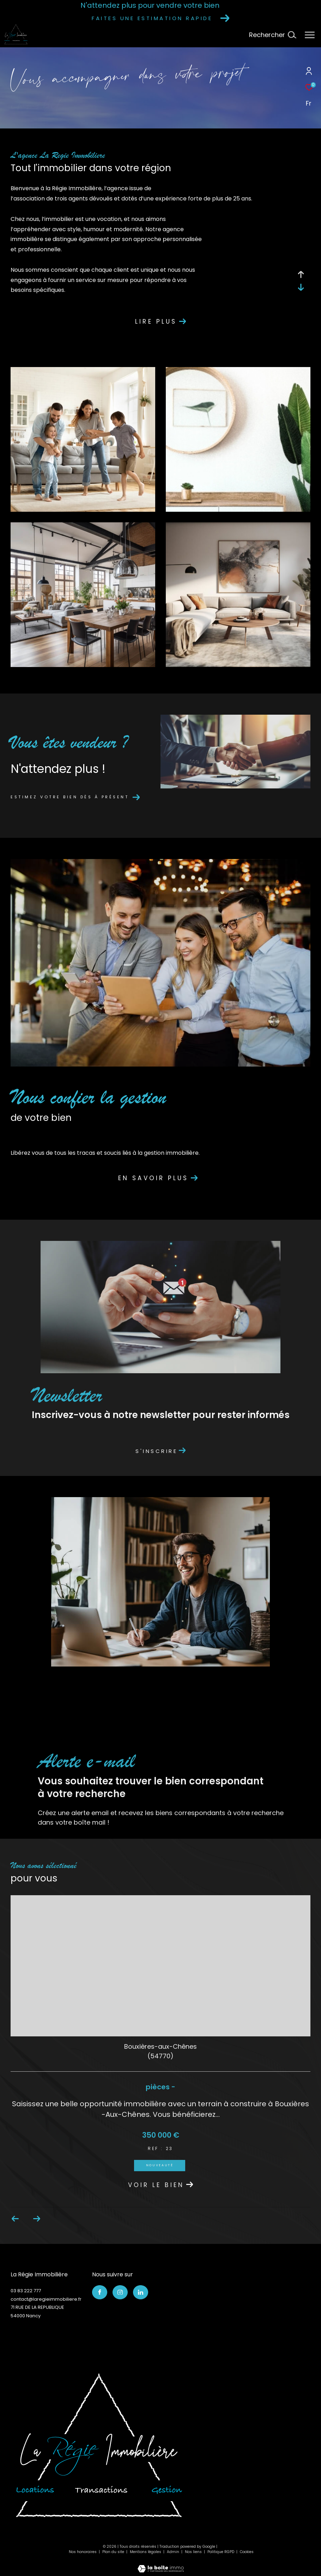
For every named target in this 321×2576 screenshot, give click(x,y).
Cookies (247, 2552)
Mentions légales (146, 2551)
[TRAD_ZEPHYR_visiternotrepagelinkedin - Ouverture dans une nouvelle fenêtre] (140, 2292)
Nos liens (194, 2551)
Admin (173, 2551)
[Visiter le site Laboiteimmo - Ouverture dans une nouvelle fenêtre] (160, 2564)
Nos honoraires (83, 2551)
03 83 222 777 (26, 2290)
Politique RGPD (220, 2551)
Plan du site (113, 2551)
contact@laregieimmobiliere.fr (46, 2299)
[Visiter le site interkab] (99, 2445)
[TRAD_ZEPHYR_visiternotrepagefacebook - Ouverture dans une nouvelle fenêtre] (99, 2292)
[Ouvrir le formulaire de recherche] (272, 35)
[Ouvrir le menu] (309, 35)
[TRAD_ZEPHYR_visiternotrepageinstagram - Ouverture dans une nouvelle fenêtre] (120, 2292)
